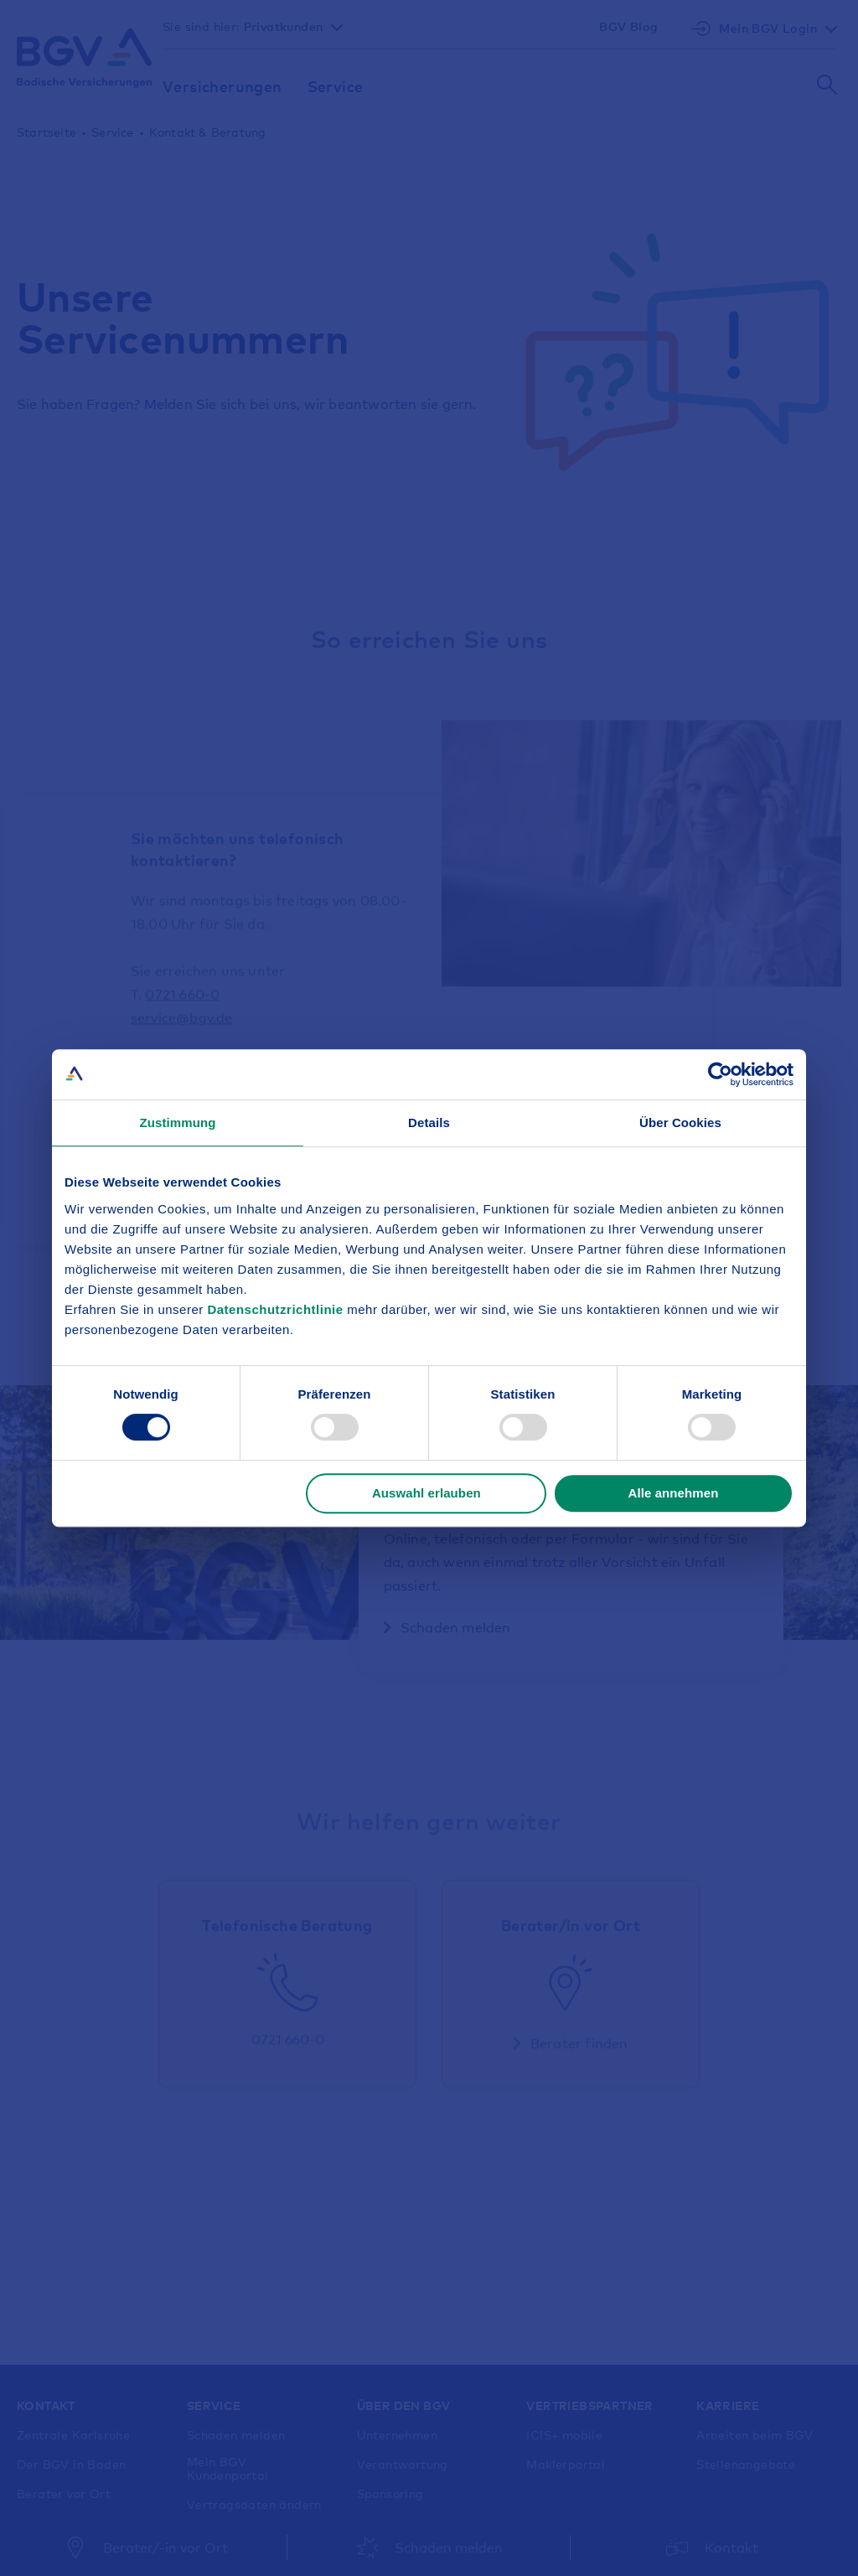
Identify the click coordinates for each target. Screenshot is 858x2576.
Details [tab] (429, 1122)
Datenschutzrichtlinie (277, 1309)
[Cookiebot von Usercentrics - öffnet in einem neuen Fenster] (720, 1074)
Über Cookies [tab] (680, 1122)
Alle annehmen (673, 1493)
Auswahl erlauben (426, 1493)
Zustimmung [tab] (178, 1122)
